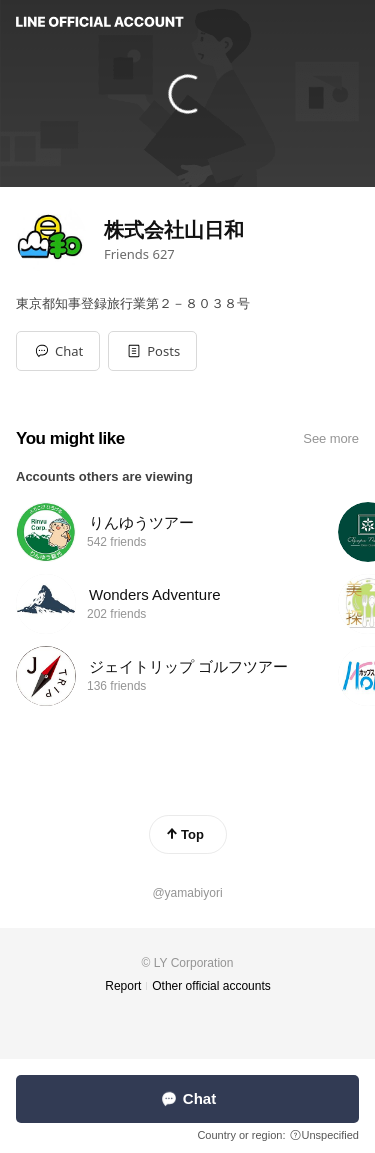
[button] (152, 351)
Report (123, 986)
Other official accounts (211, 986)
